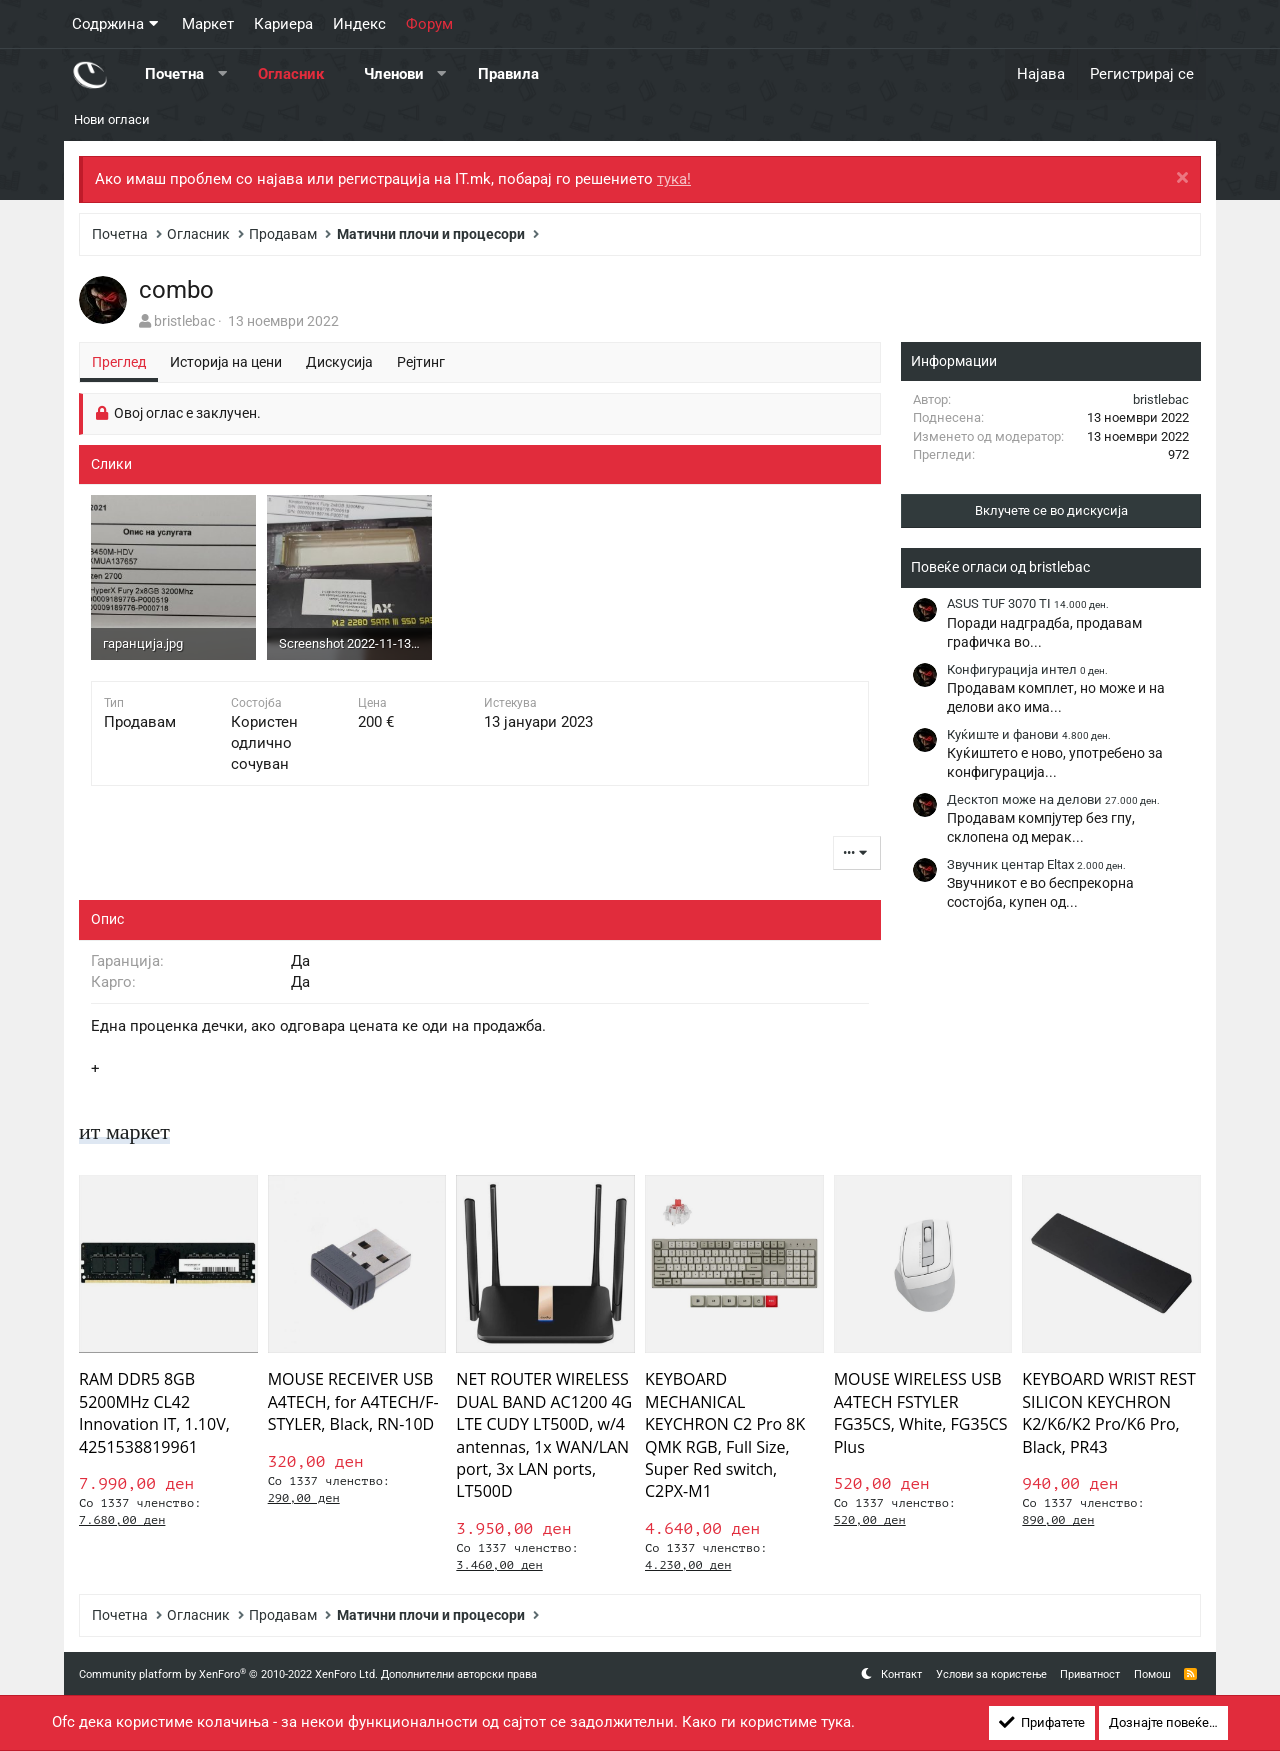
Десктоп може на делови (1053, 799)
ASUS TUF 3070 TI (1028, 603)
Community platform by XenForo (228, 1674)
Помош (1152, 1674)
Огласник (291, 74)
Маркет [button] (208, 24)
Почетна (174, 74)
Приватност (1090, 1674)
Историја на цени (226, 362)
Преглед (119, 362)
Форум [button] (429, 24)
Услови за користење (991, 1674)
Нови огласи (112, 119)
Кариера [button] (283, 24)
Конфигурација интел (1027, 669)
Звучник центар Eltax (1036, 864)
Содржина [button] (108, 24)
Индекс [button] (359, 24)
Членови (394, 74)
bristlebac (184, 321)
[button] (222, 74)
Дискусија (339, 362)
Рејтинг (421, 362)
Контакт (901, 1674)
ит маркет (128, 1131)
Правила (508, 74)
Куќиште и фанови (1029, 734)
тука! (674, 179)
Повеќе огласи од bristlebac (1000, 567)
